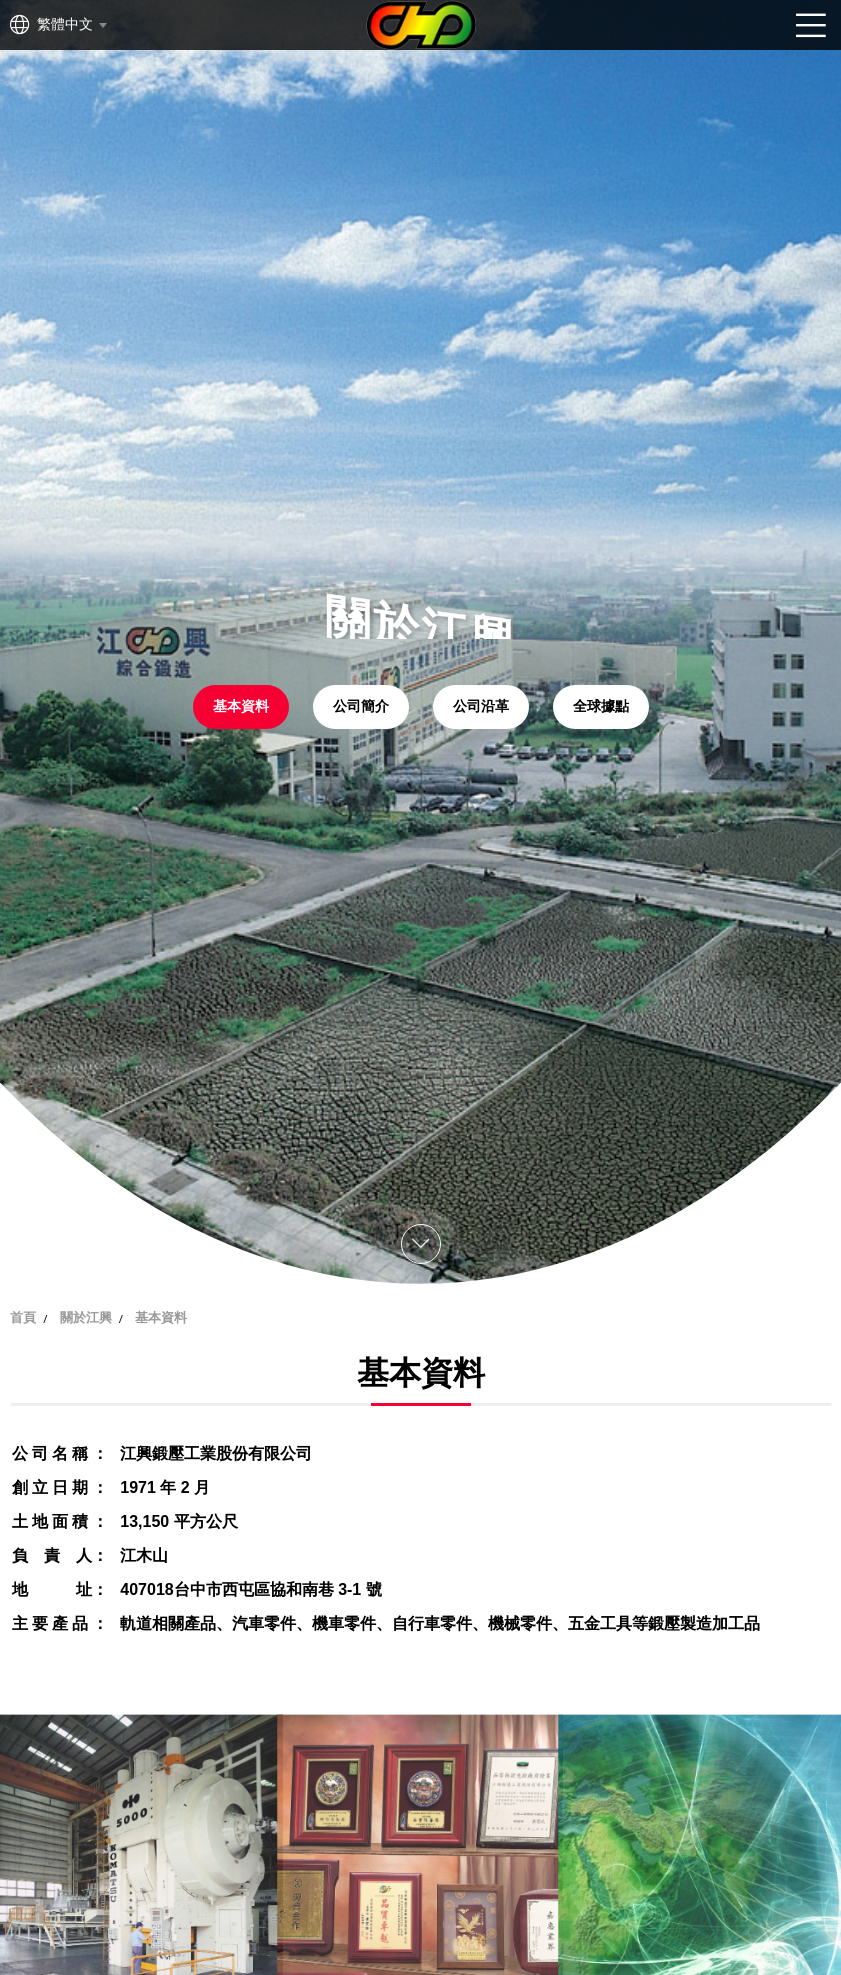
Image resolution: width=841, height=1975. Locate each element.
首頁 (23, 1317)
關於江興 (86, 1317)
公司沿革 (481, 706)
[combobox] (71, 25)
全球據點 (601, 706)
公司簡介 (361, 706)
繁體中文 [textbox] (65, 24)
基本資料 (241, 706)
